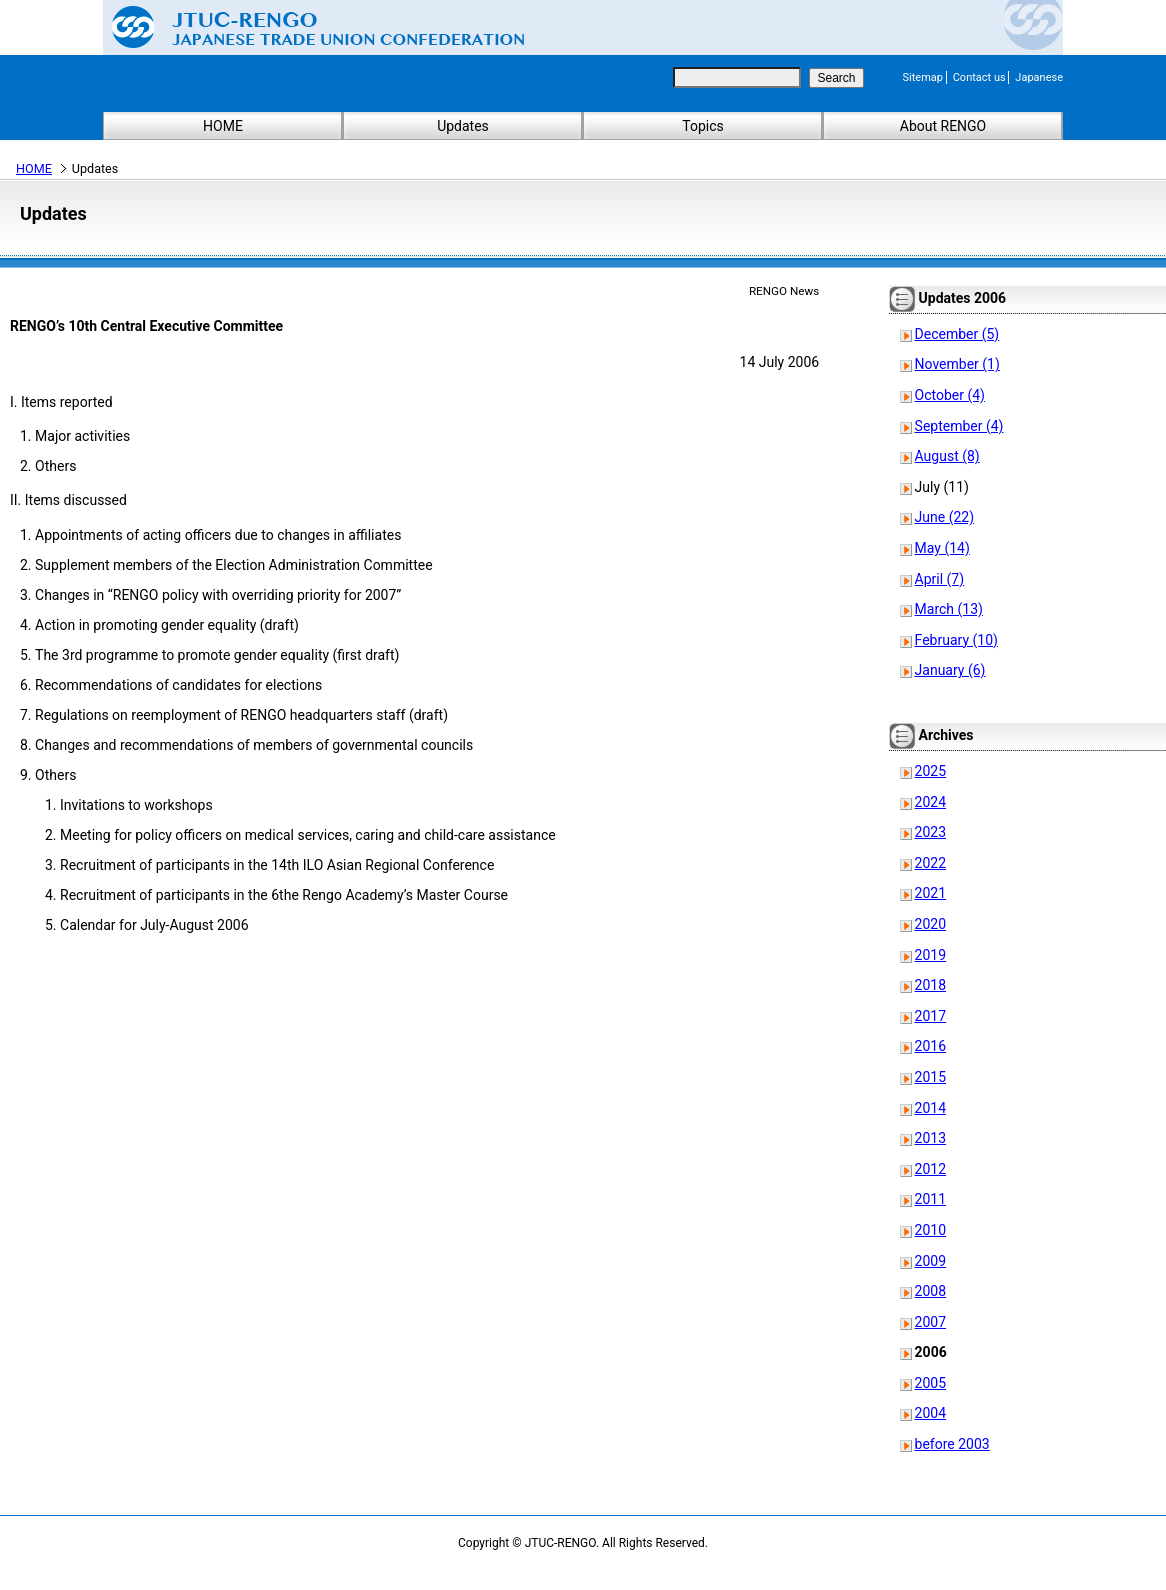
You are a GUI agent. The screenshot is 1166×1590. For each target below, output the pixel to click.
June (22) (944, 517)
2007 (930, 1322)
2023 (930, 832)
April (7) (940, 579)
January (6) (950, 670)
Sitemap (923, 77)
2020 (930, 924)
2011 (930, 1199)
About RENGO (943, 126)
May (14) (942, 548)
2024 (930, 802)
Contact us (979, 77)
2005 (930, 1383)
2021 (930, 893)
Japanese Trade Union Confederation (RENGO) (303, 27)
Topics (702, 126)
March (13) (949, 609)
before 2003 (952, 1444)
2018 (930, 985)
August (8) (947, 456)
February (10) (956, 640)
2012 (930, 1169)
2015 (930, 1077)
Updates (463, 126)
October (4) (950, 395)
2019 (930, 955)
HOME (223, 126)
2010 (930, 1230)
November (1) (957, 364)
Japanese (1039, 77)
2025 (930, 771)
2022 (930, 863)
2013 (930, 1138)
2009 (930, 1261)
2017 (930, 1016)
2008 (930, 1291)
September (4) (959, 426)
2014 (930, 1108)
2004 (930, 1413)
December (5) (957, 334)
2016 (930, 1046)
